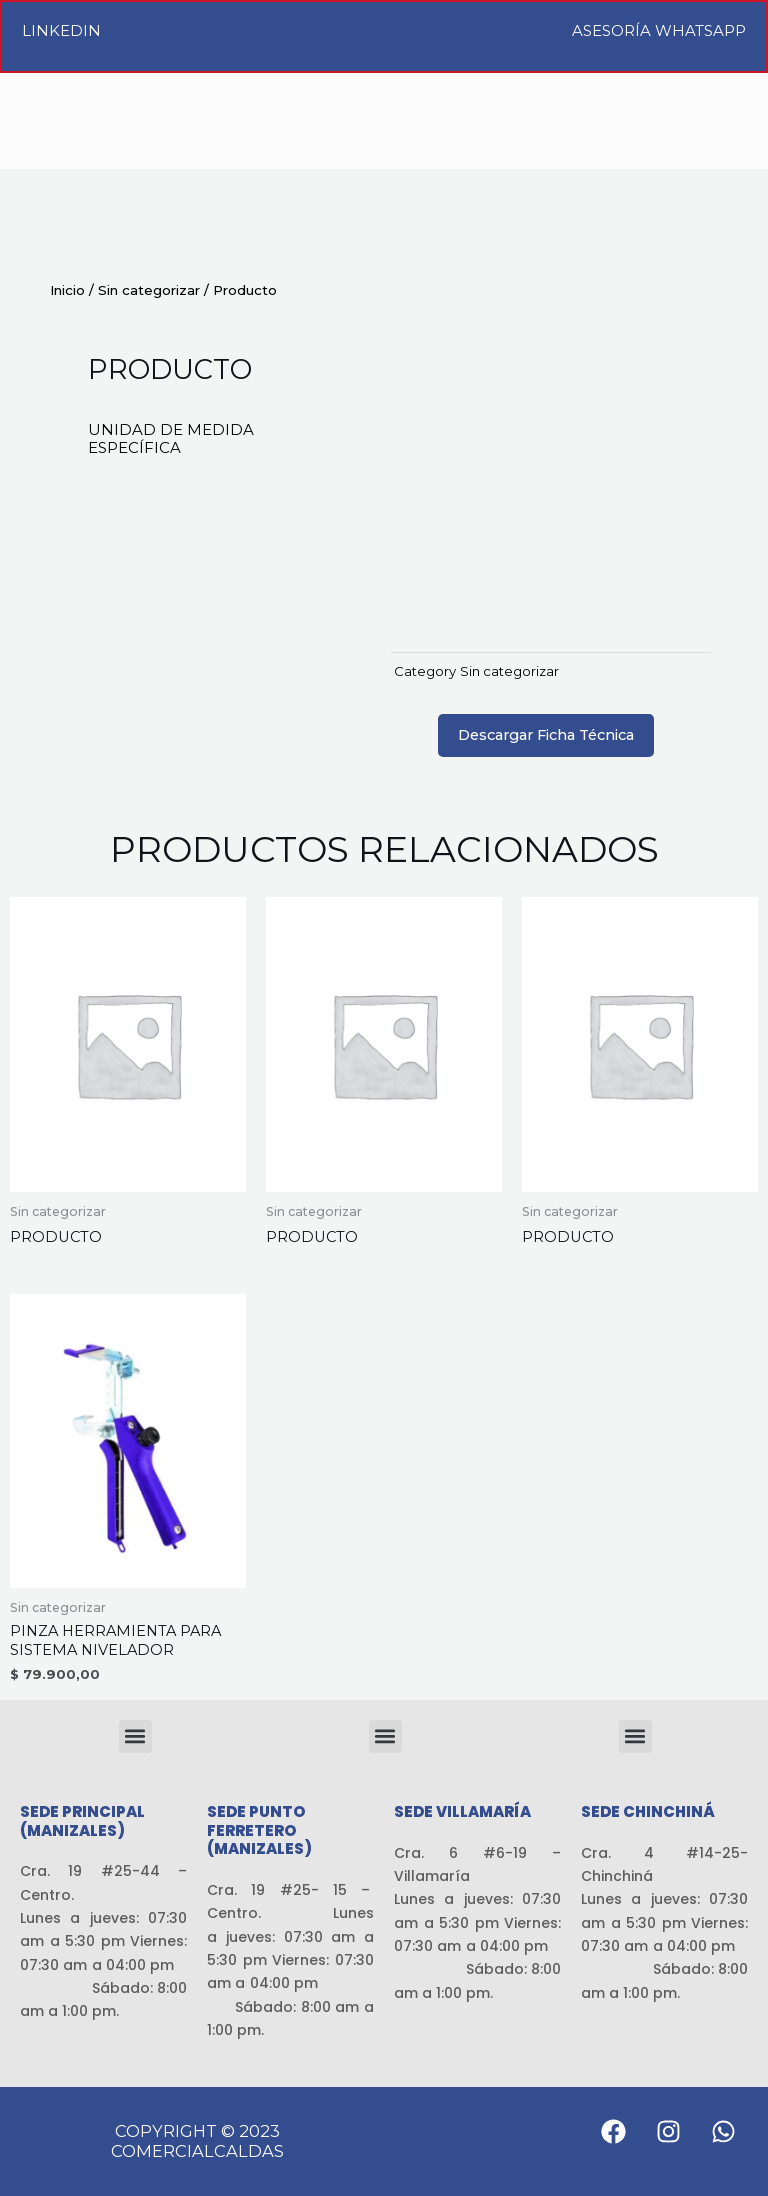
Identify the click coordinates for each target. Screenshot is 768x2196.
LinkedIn (61, 30)
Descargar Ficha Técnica (546, 735)
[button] (135, 1736)
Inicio (67, 290)
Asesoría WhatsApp (659, 30)
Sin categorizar (149, 290)
